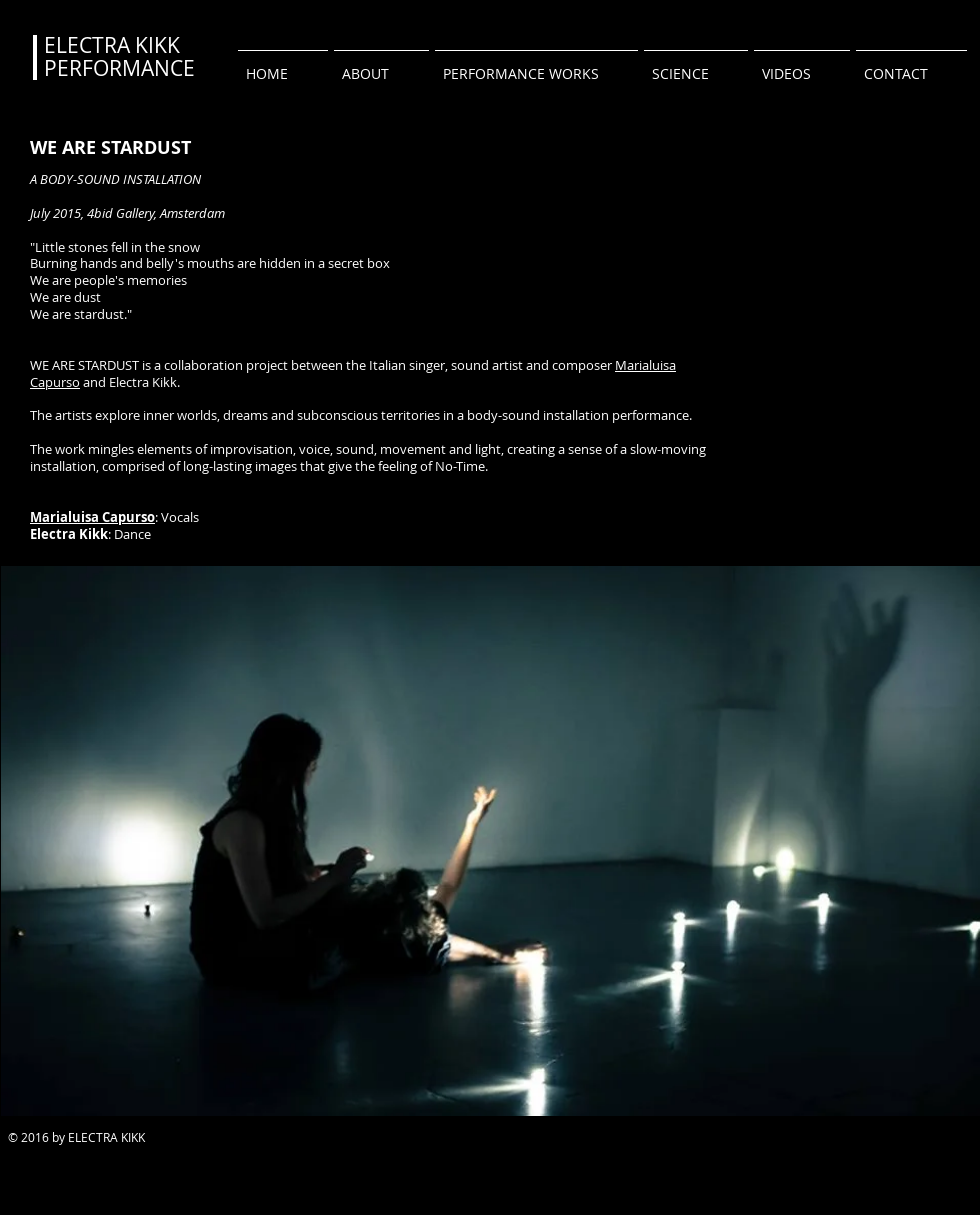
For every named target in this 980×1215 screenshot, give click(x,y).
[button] (536, 65)
